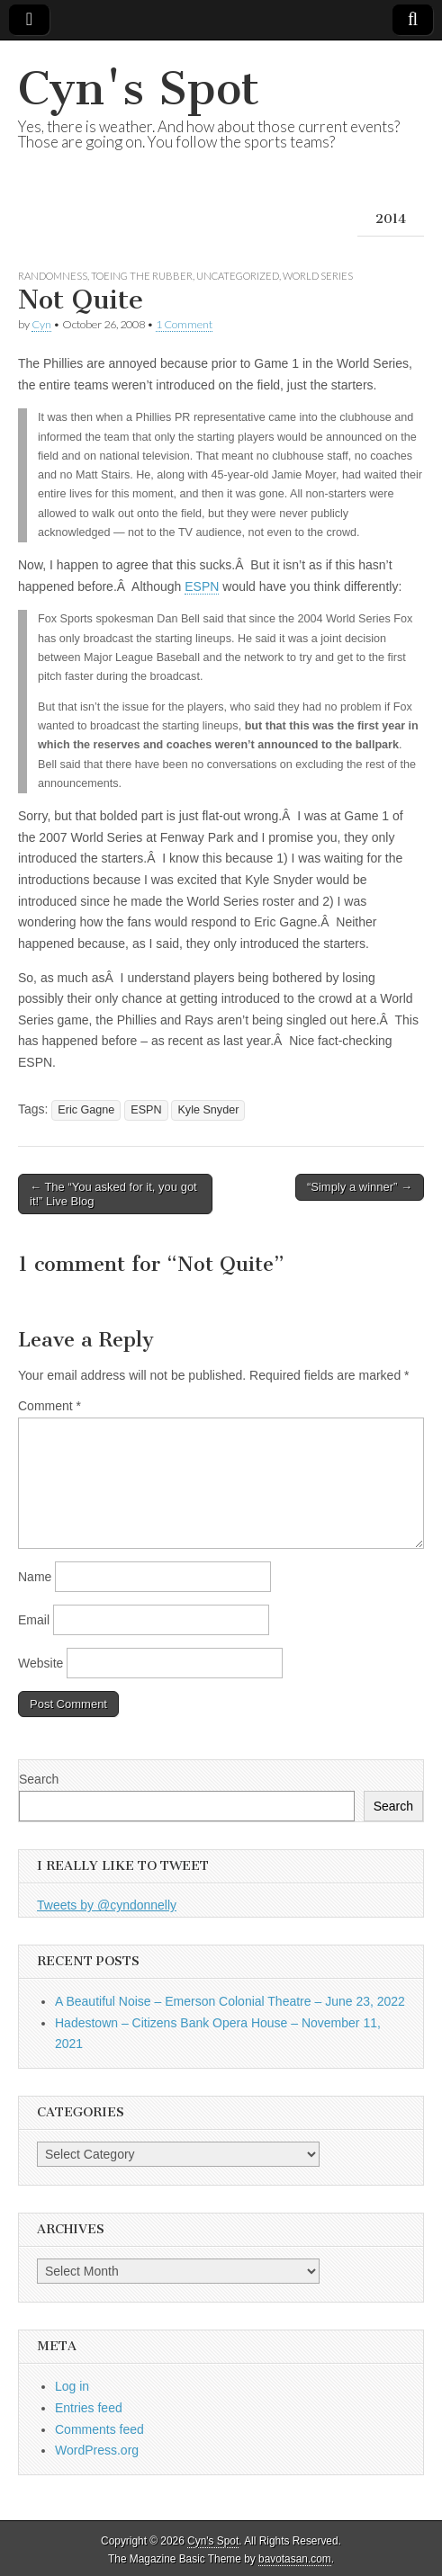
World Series (318, 276)
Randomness (52, 276)
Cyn (41, 324)
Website (40, 1663)
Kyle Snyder (208, 1110)
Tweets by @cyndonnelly (106, 1905)
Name (34, 1577)
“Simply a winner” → (359, 1187)
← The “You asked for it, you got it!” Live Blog (113, 1194)
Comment (49, 1406)
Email (34, 1620)
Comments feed (99, 2429)
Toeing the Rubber (142, 276)
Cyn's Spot (138, 88)
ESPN (202, 586)
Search (39, 1779)
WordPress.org (97, 2450)
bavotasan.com (294, 2559)
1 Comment (184, 324)
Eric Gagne (86, 1110)
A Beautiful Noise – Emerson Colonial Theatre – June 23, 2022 (230, 2001)
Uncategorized (237, 276)
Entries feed (88, 2408)
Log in (72, 2386)
